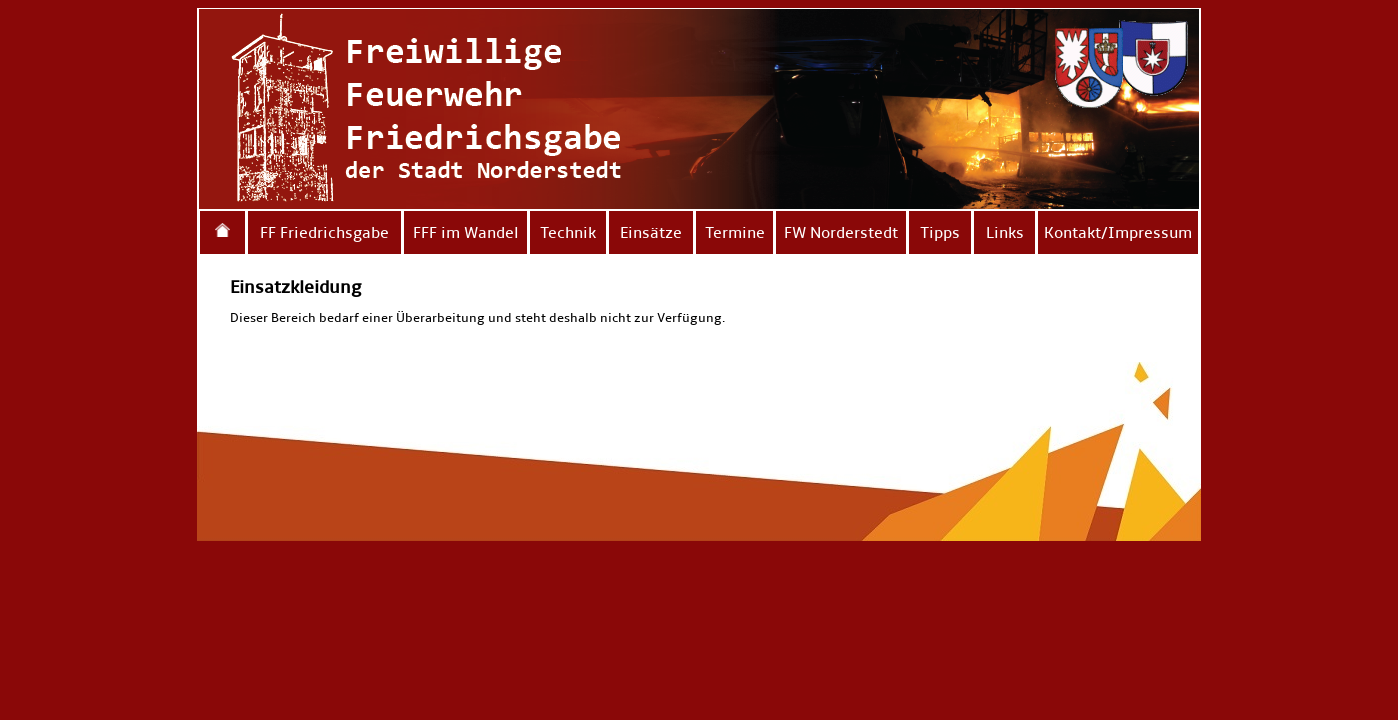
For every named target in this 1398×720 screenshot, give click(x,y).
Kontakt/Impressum (1118, 232)
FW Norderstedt (841, 232)
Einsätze (651, 232)
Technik (568, 232)
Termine (735, 232)
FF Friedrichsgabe (324, 232)
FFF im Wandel (466, 232)
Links (1005, 232)
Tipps (940, 232)
